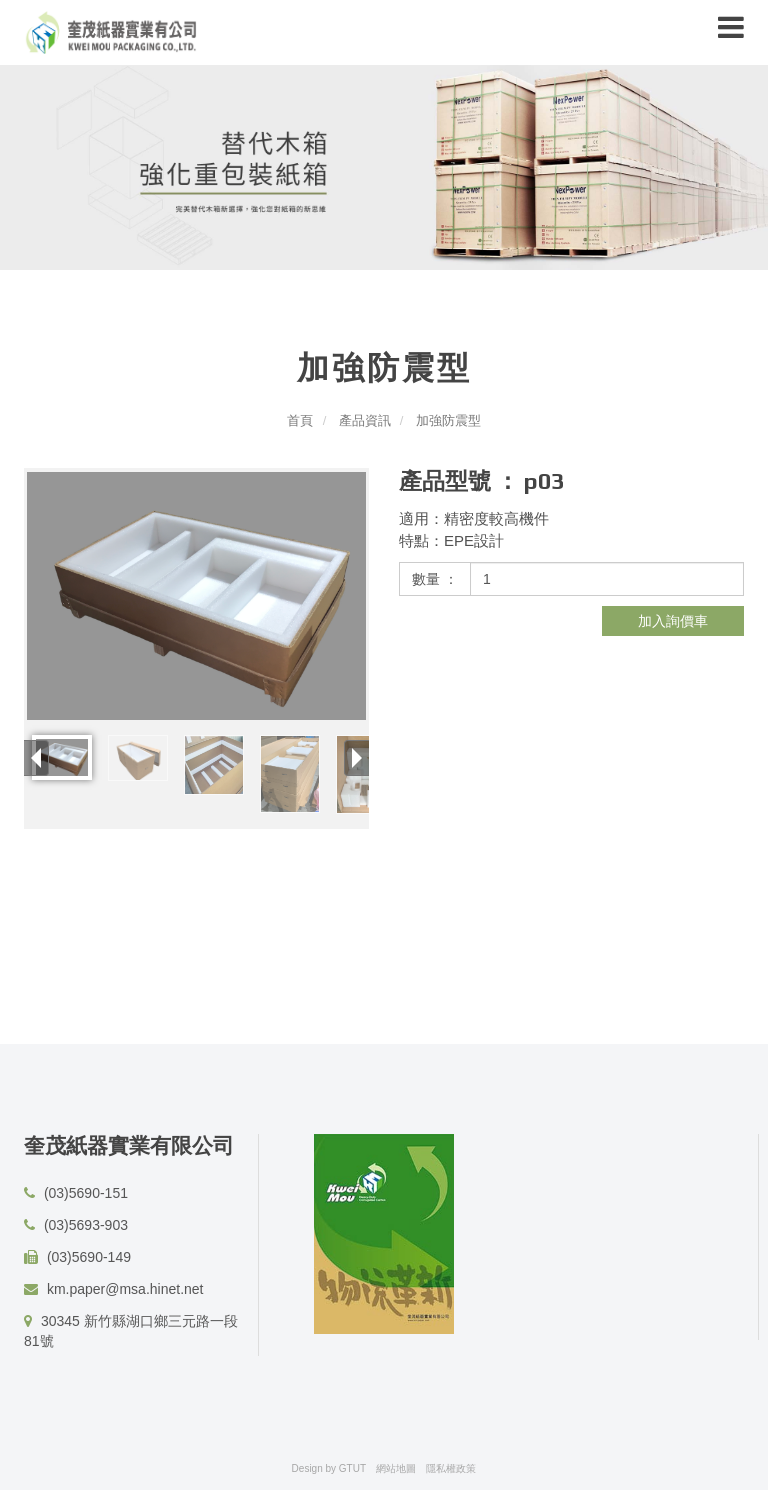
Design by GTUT (329, 1468)
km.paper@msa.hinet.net (114, 1289)
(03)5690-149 (77, 1257)
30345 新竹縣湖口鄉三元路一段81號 (131, 1331)
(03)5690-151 (76, 1193)
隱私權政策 (451, 1468)
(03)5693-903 (76, 1225)
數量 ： (435, 579)
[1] (607, 579)
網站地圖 (396, 1468)
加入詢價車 (673, 621)
